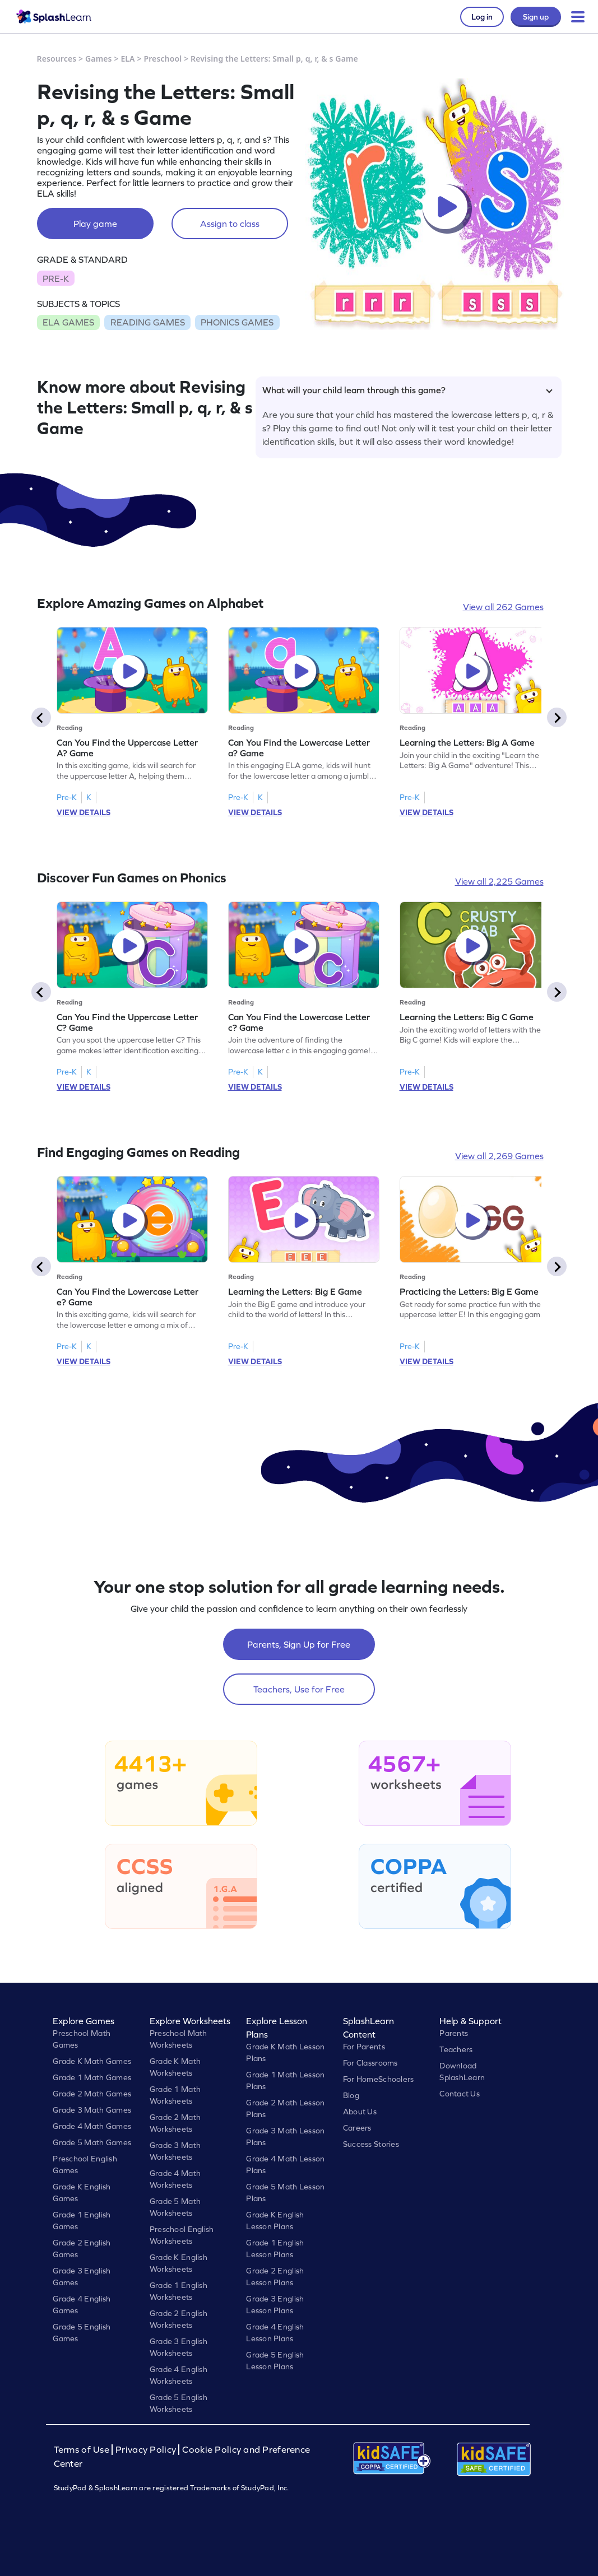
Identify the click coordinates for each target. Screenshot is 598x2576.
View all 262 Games (503, 607)
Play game (95, 223)
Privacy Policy (145, 2449)
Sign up (536, 16)
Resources (57, 58)
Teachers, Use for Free (299, 1689)
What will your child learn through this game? (407, 390)
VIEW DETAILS (83, 812)
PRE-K (56, 278)
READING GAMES (147, 322)
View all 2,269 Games (499, 1156)
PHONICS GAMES (237, 322)
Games (98, 58)
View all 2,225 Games (499, 881)
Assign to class (229, 223)
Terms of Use (83, 2449)
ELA (127, 58)
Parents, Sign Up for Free (298, 1644)
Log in (482, 16)
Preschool (162, 58)
